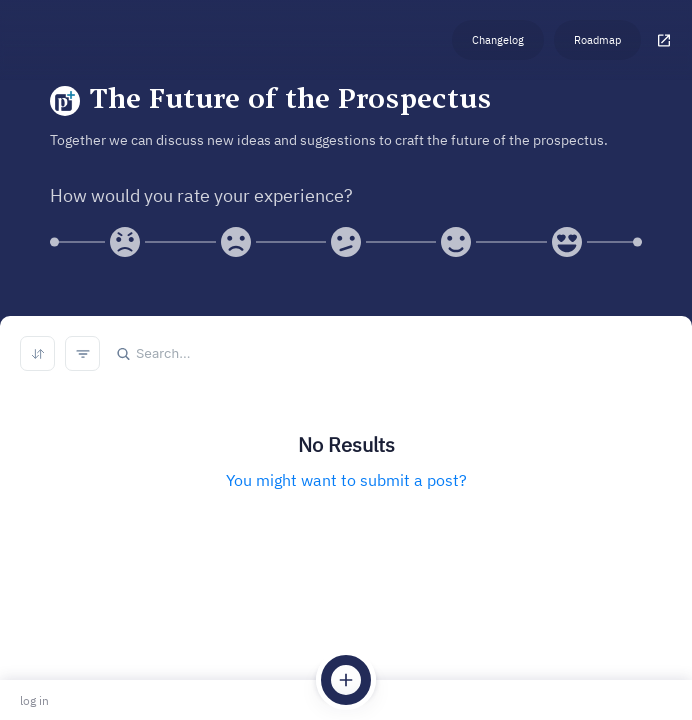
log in (34, 700)
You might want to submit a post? (346, 480)
